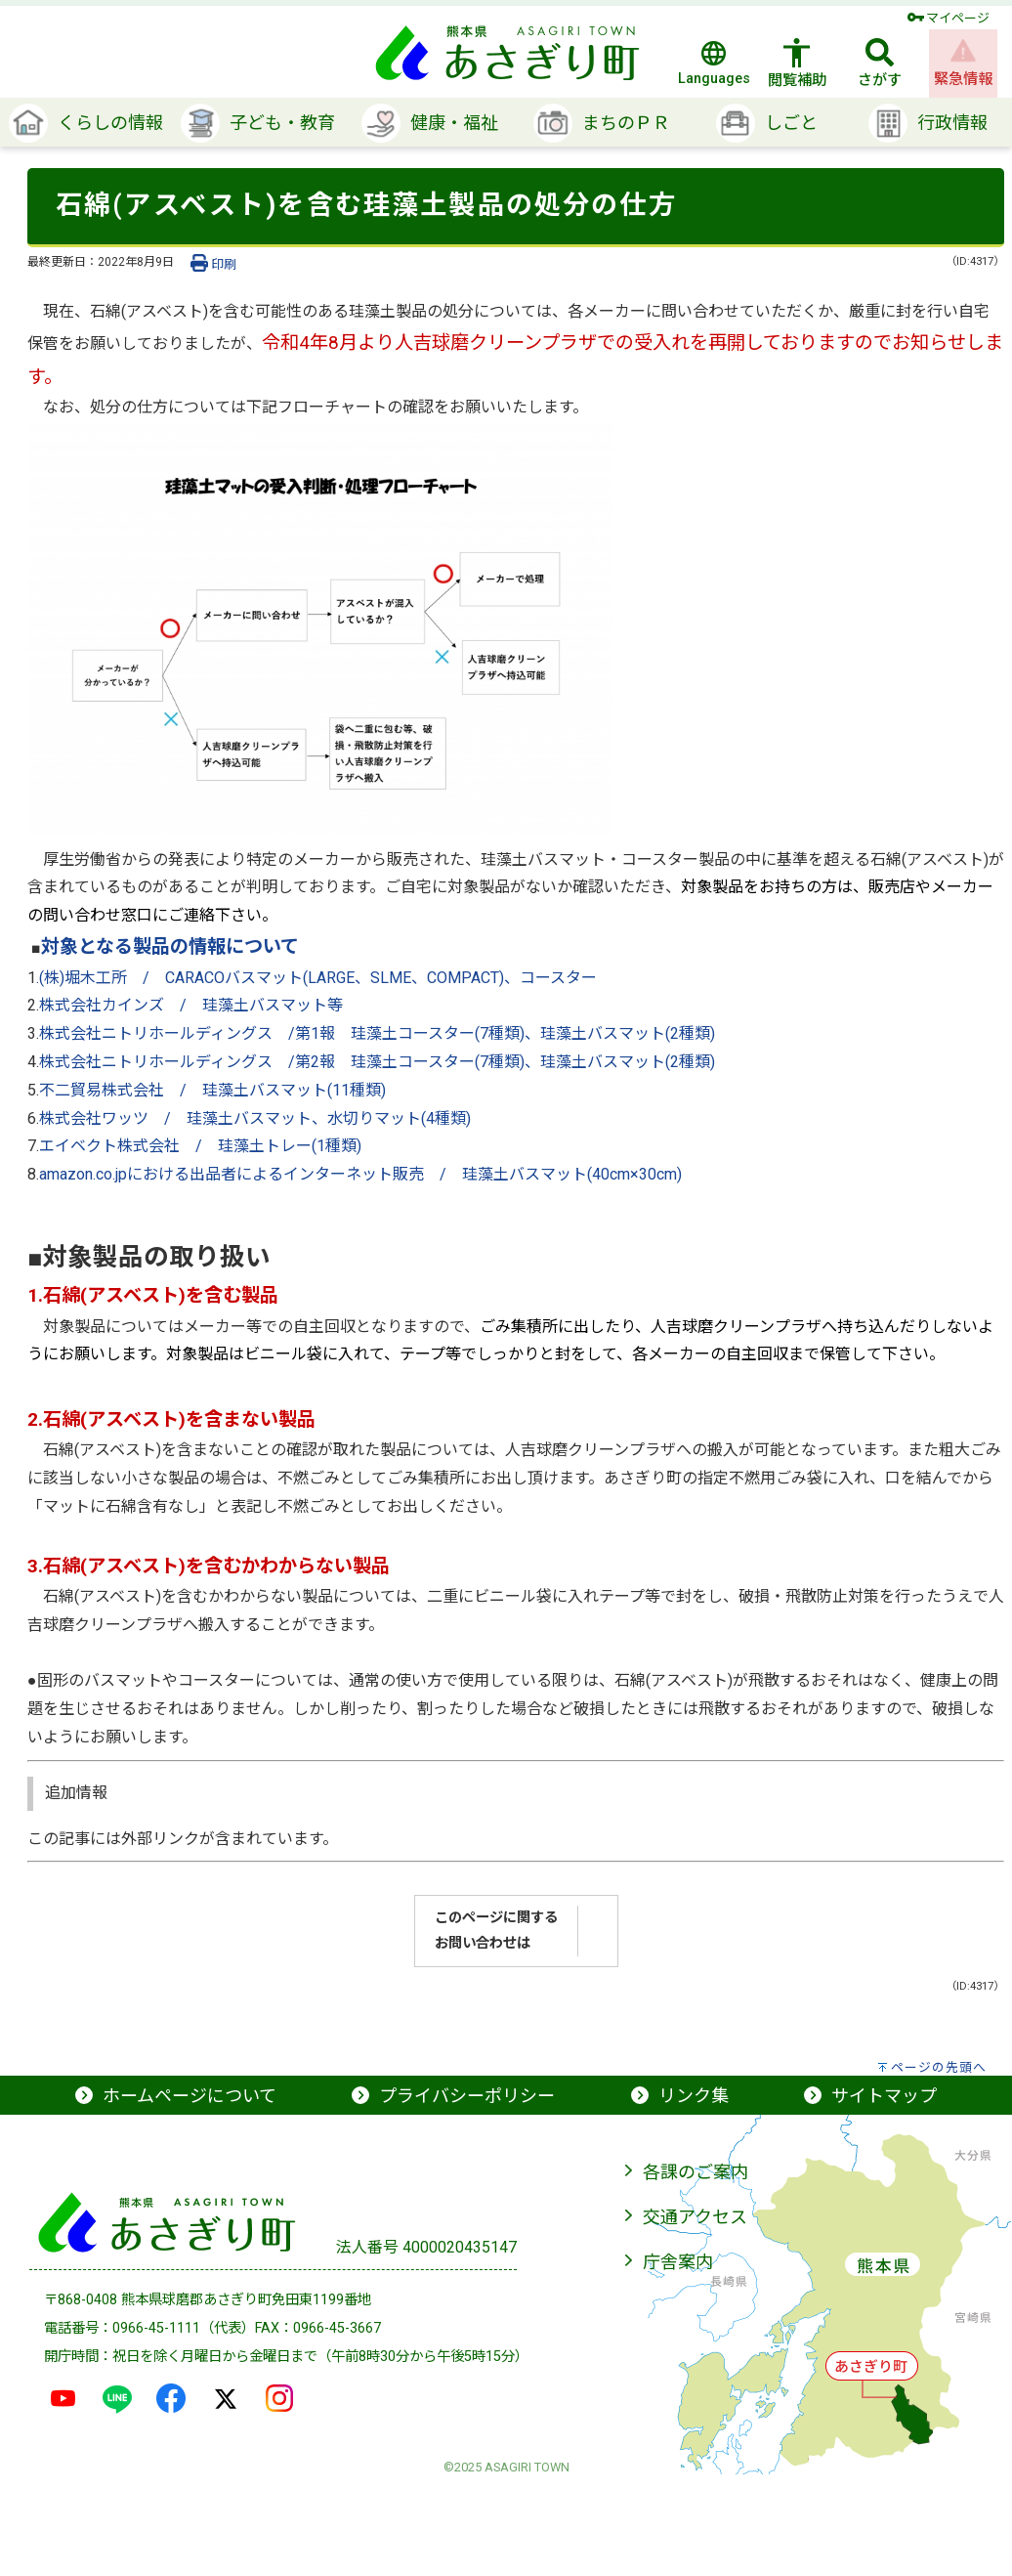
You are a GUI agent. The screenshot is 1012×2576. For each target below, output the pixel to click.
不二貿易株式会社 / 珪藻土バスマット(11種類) (212, 1090)
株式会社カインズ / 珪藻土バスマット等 (191, 1005)
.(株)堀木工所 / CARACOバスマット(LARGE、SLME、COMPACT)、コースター (316, 977)
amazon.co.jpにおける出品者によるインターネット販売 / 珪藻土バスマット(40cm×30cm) (360, 1174)
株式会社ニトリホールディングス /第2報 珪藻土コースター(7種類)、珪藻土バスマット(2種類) (377, 1061)
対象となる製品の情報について (170, 946)
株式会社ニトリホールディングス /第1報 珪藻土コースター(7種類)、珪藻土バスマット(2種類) (377, 1033)
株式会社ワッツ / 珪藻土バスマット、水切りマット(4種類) (255, 1118)
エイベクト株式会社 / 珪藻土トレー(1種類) (200, 1146)
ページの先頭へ (939, 2067)
